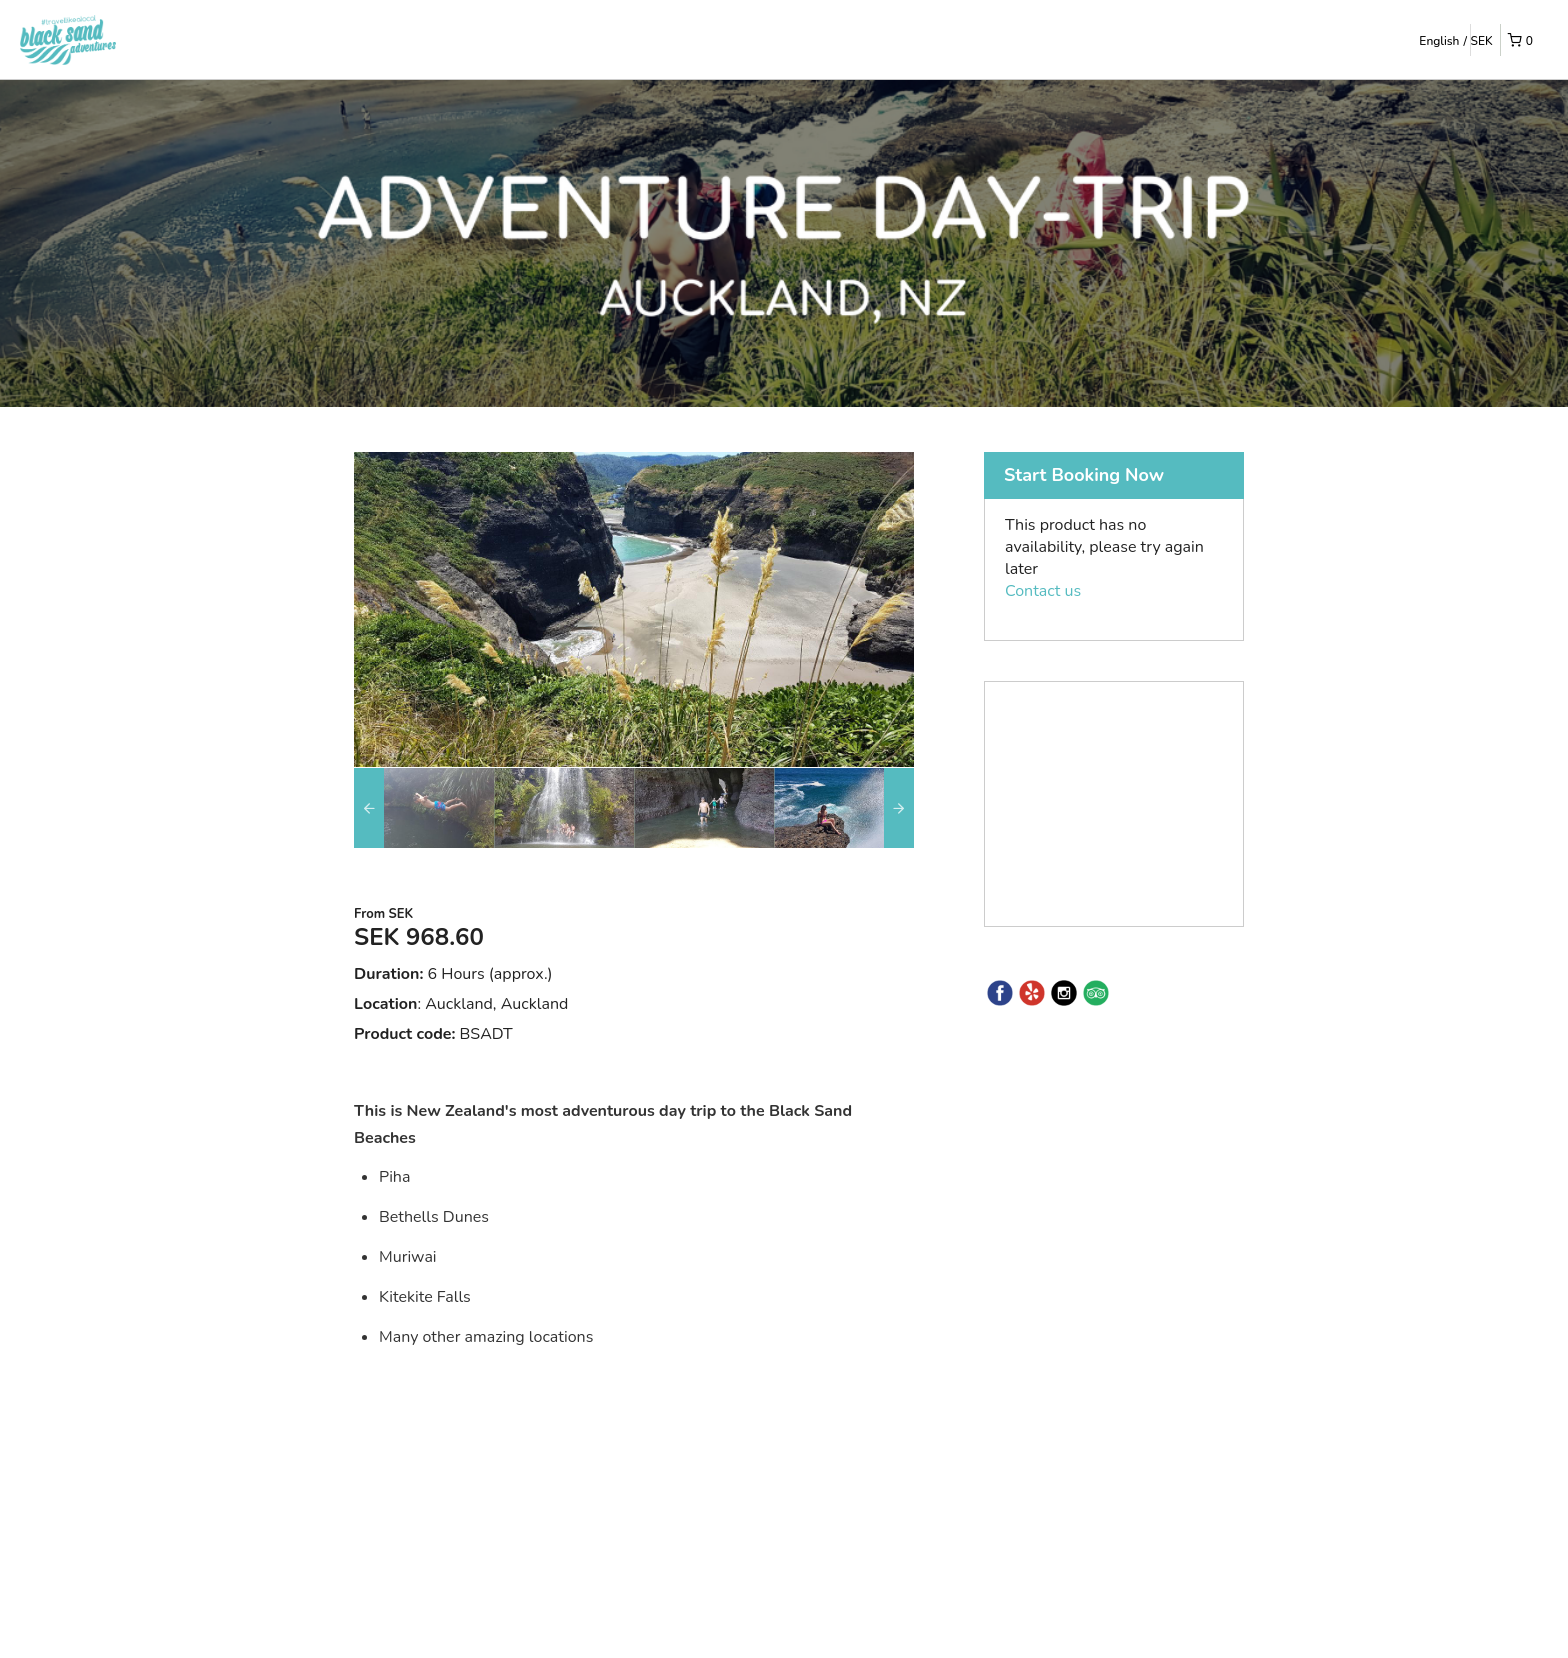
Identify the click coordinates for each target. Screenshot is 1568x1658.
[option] (424, 808)
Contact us (1043, 591)
